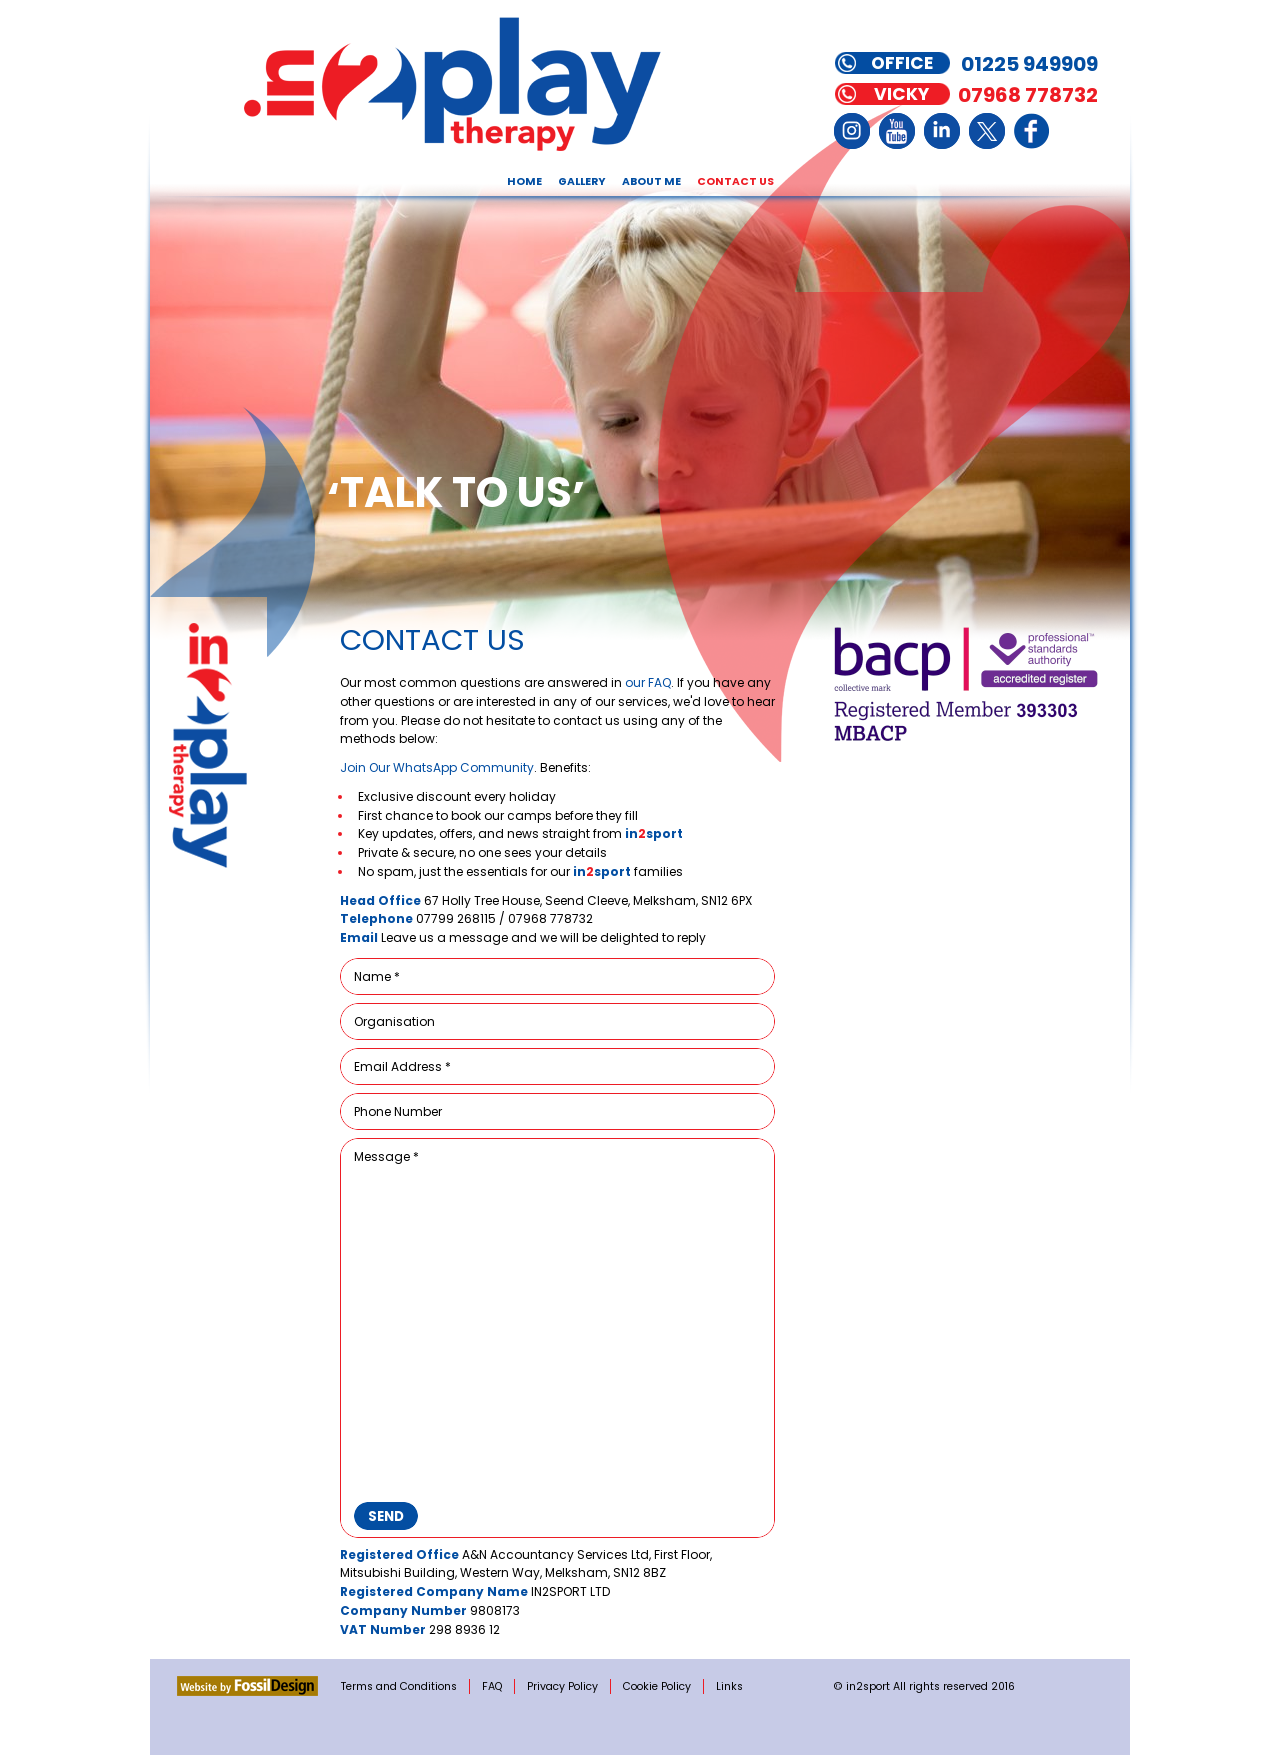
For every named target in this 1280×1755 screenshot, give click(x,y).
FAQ (492, 1686)
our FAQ (648, 682)
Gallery (582, 181)
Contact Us (735, 181)
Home (524, 181)
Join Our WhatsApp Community (437, 767)
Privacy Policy (562, 1686)
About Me (651, 181)
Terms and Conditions (399, 1686)
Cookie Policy (657, 1686)
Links (729, 1686)
